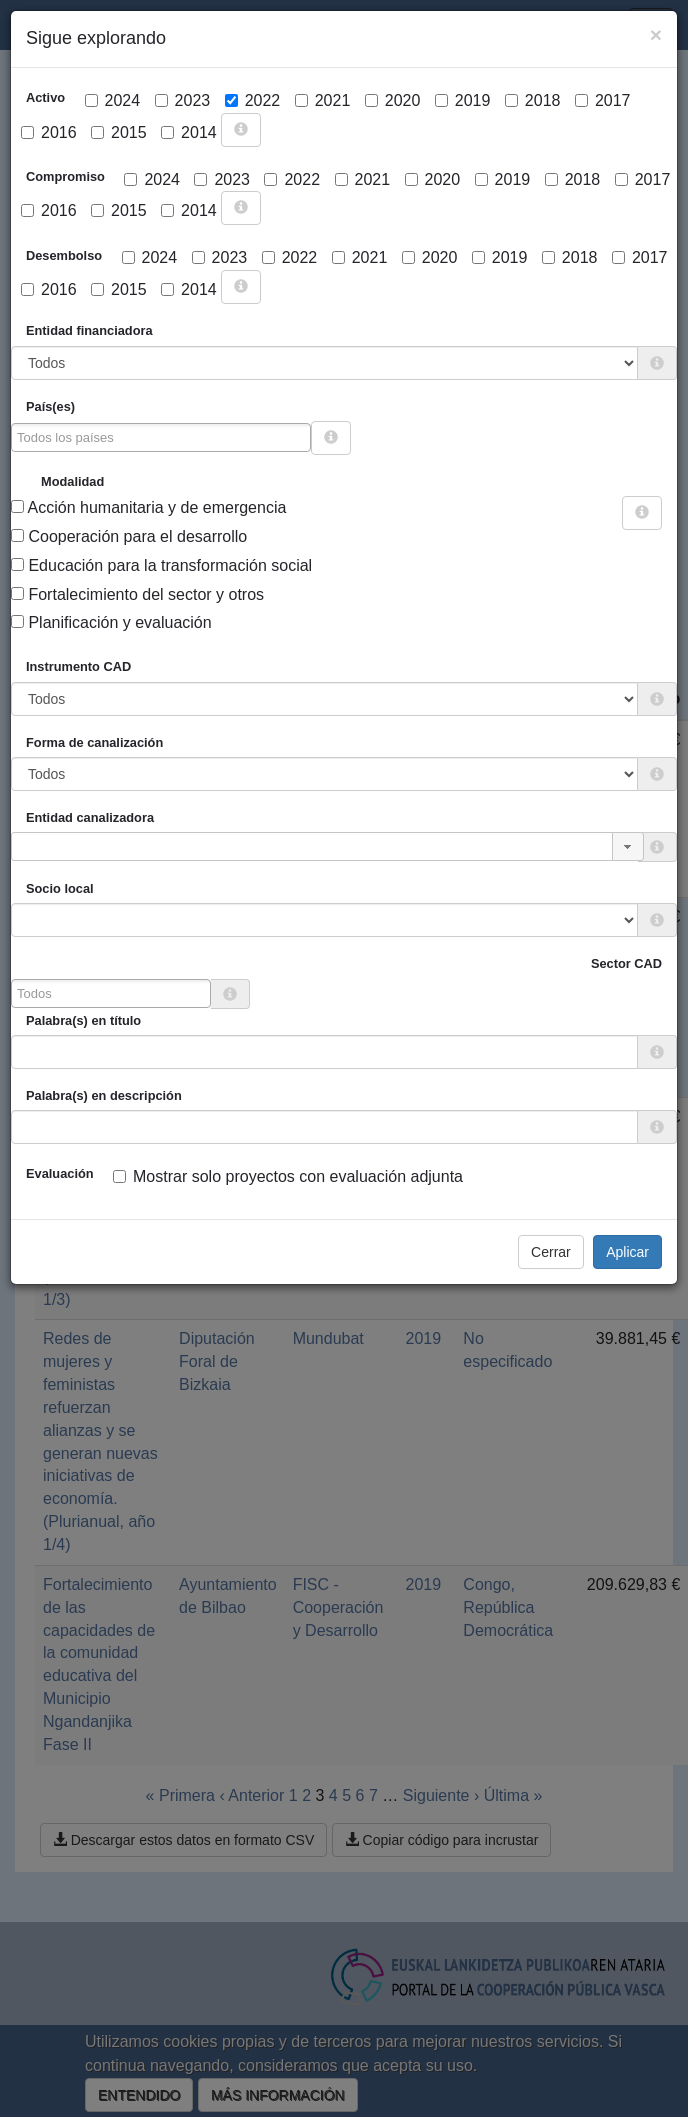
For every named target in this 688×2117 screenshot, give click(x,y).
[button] (628, 846)
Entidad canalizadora (90, 817)
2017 (603, 100)
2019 (463, 100)
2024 (113, 100)
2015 (119, 132)
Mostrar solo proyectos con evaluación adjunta (288, 1176)
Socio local (60, 888)
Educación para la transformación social (161, 565)
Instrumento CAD (78, 666)
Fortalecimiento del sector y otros (137, 594)
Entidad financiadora (89, 330)
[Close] (656, 34)
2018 (533, 100)
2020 (393, 100)
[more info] (241, 130)
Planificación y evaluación (111, 622)
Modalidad (72, 481)
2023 (183, 100)
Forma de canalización (94, 742)
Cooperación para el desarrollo (129, 536)
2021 (323, 100)
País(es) (50, 406)
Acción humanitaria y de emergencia (148, 507)
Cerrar (551, 1252)
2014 (189, 132)
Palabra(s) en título (83, 1020)
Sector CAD (626, 963)
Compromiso (65, 176)
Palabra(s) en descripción (104, 1095)
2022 (253, 100)
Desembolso (64, 255)
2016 (49, 132)
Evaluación (60, 1173)
